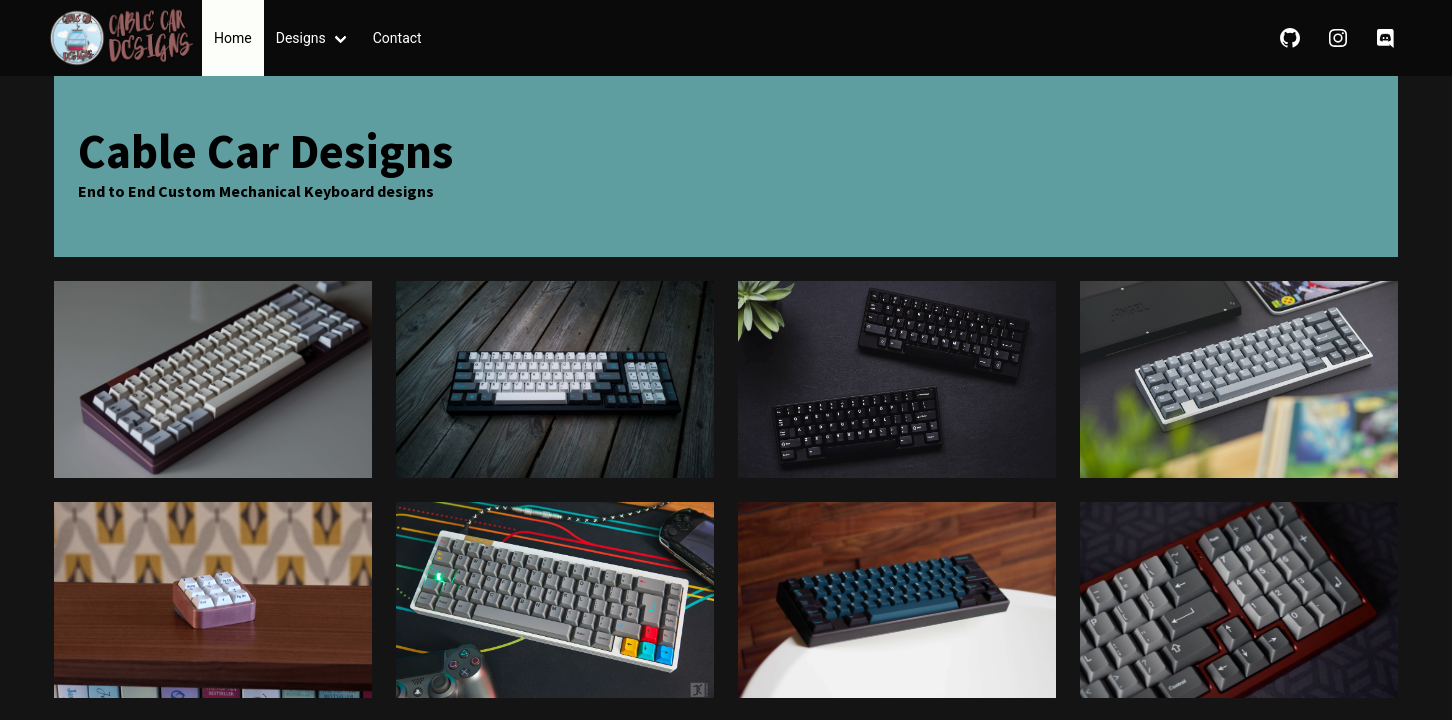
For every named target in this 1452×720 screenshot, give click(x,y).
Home (233, 38)
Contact (397, 38)
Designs (301, 38)
